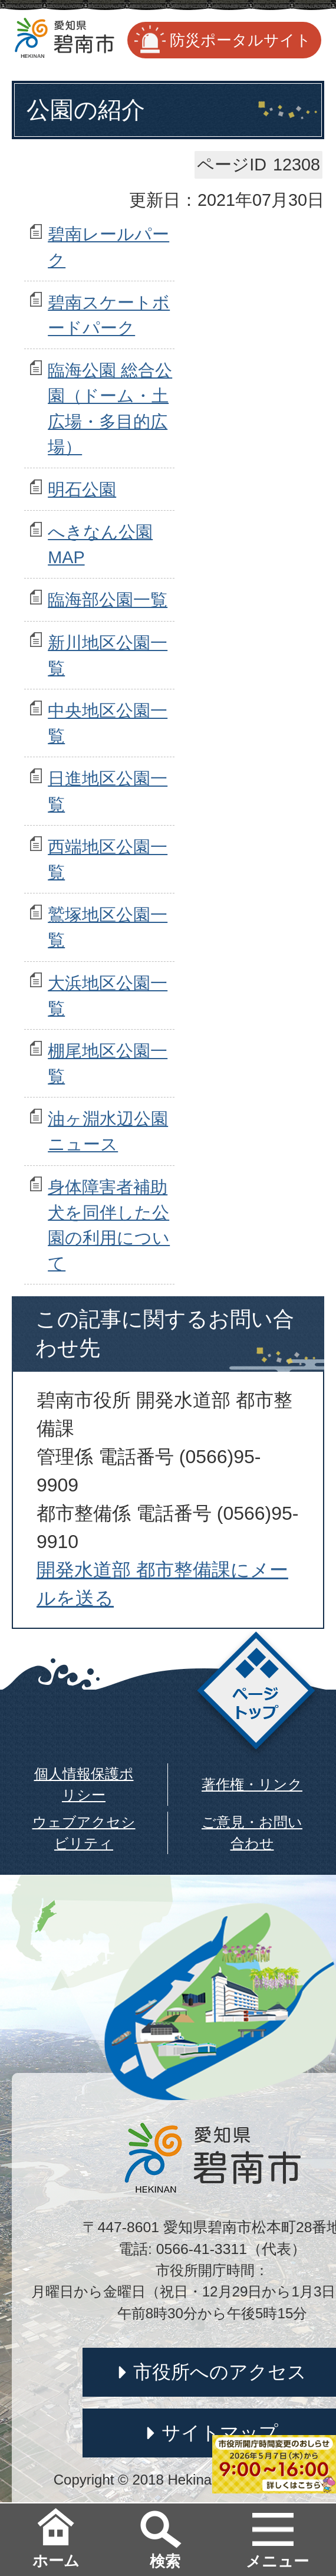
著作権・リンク (252, 1784)
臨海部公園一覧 (107, 599)
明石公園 (82, 489)
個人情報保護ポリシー (84, 1784)
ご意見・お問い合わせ (252, 1832)
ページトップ (256, 1694)
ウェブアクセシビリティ (84, 1832)
